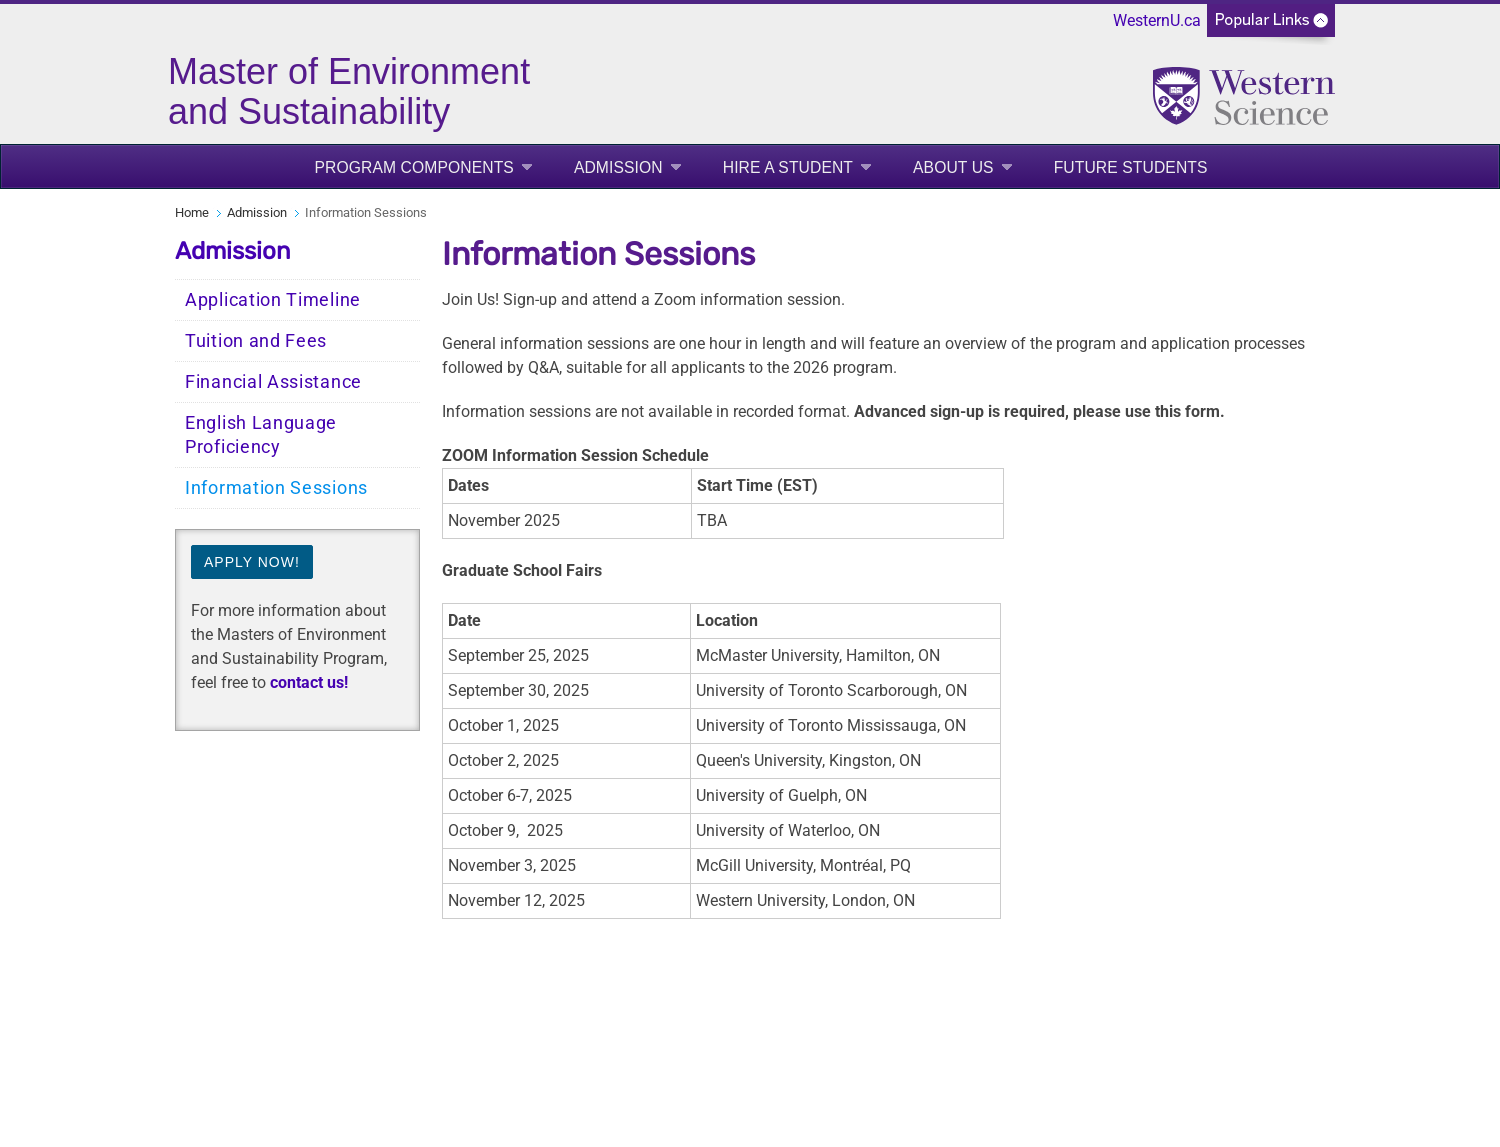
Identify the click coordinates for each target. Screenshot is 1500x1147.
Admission (618, 167)
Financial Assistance (273, 382)
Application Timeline (273, 300)
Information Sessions (276, 488)
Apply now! (252, 562)
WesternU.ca (1157, 20)
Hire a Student (788, 167)
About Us (953, 167)
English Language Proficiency (261, 435)
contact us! (309, 682)
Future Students (1131, 167)
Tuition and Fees (256, 341)
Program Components (413, 167)
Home (192, 212)
